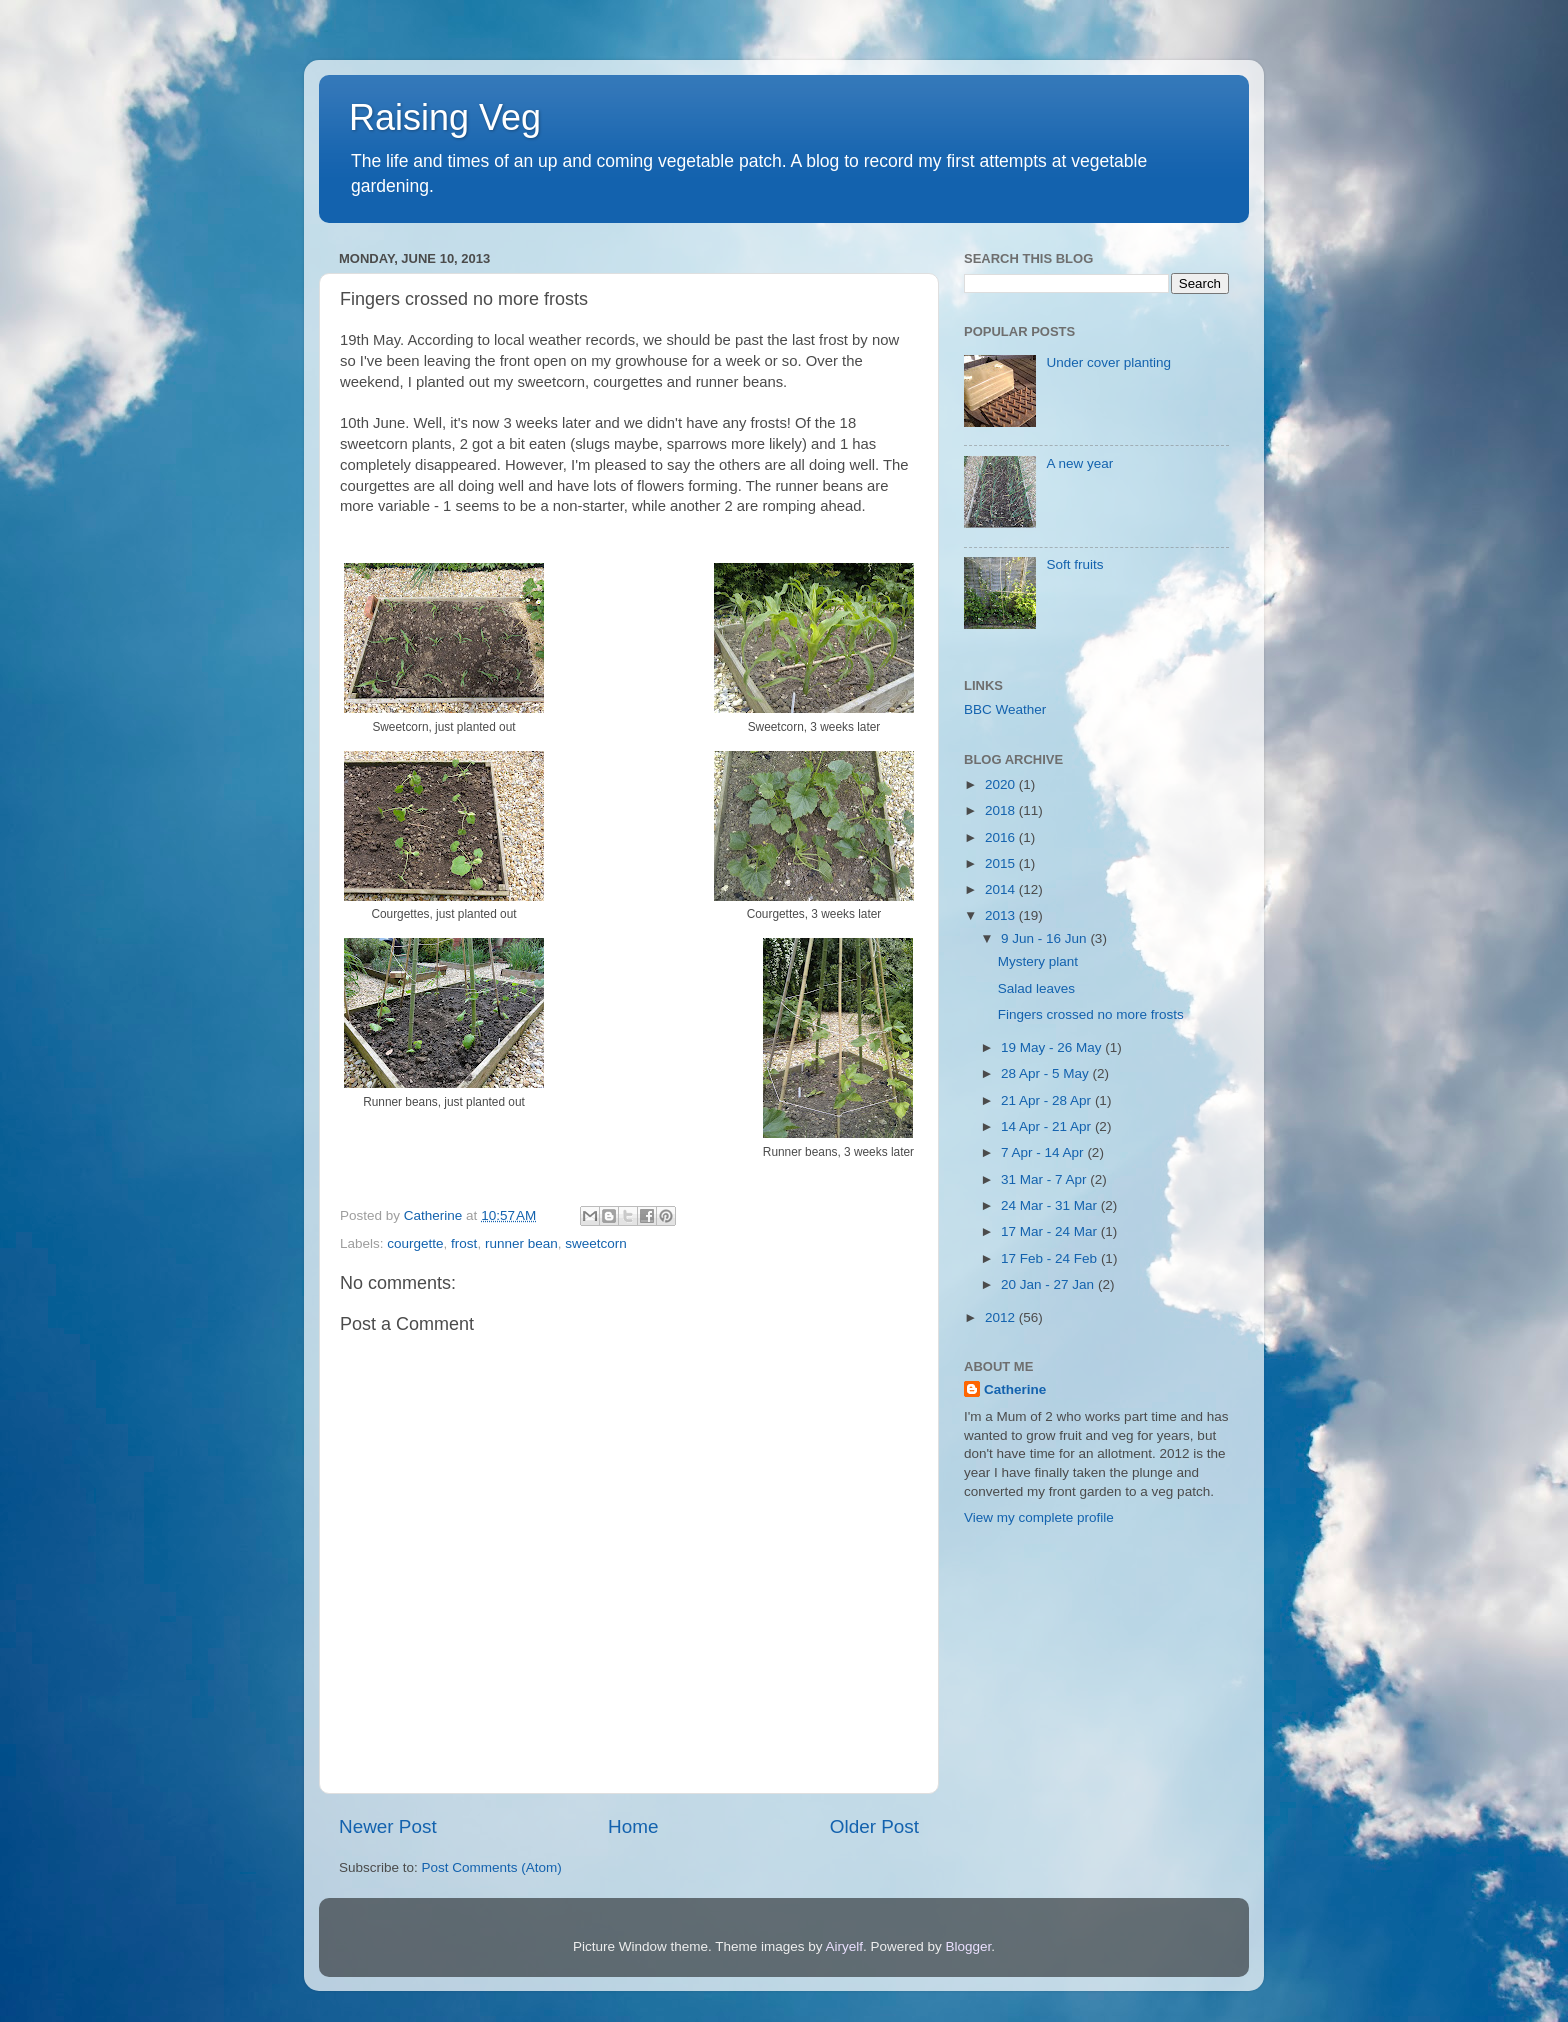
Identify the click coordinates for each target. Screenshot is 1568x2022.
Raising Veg (445, 117)
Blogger (969, 1946)
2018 (1002, 810)
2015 (1002, 863)
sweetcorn (596, 1243)
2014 (1002, 889)
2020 (1002, 784)
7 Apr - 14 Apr (1044, 1152)
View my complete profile (1039, 1517)
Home (633, 1826)
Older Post (874, 1826)
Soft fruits (1074, 564)
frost (464, 1243)
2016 (1002, 837)
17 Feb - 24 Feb (1051, 1258)
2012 (1002, 1317)
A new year (1079, 463)
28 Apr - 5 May (1047, 1073)
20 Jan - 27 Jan (1049, 1284)
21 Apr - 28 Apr (1048, 1100)
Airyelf (845, 1946)
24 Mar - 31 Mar (1051, 1205)
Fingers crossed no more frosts (1091, 1014)
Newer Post (388, 1826)
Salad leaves (1036, 988)
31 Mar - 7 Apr (1045, 1179)
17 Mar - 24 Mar (1051, 1231)
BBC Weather (1005, 709)
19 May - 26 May (1053, 1047)
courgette (415, 1243)
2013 (1002, 915)
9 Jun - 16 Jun (1045, 938)
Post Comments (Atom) (492, 1867)
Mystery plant (1038, 961)
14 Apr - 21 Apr (1048, 1126)
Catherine (1015, 1389)
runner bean (521, 1243)
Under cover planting (1108, 362)
